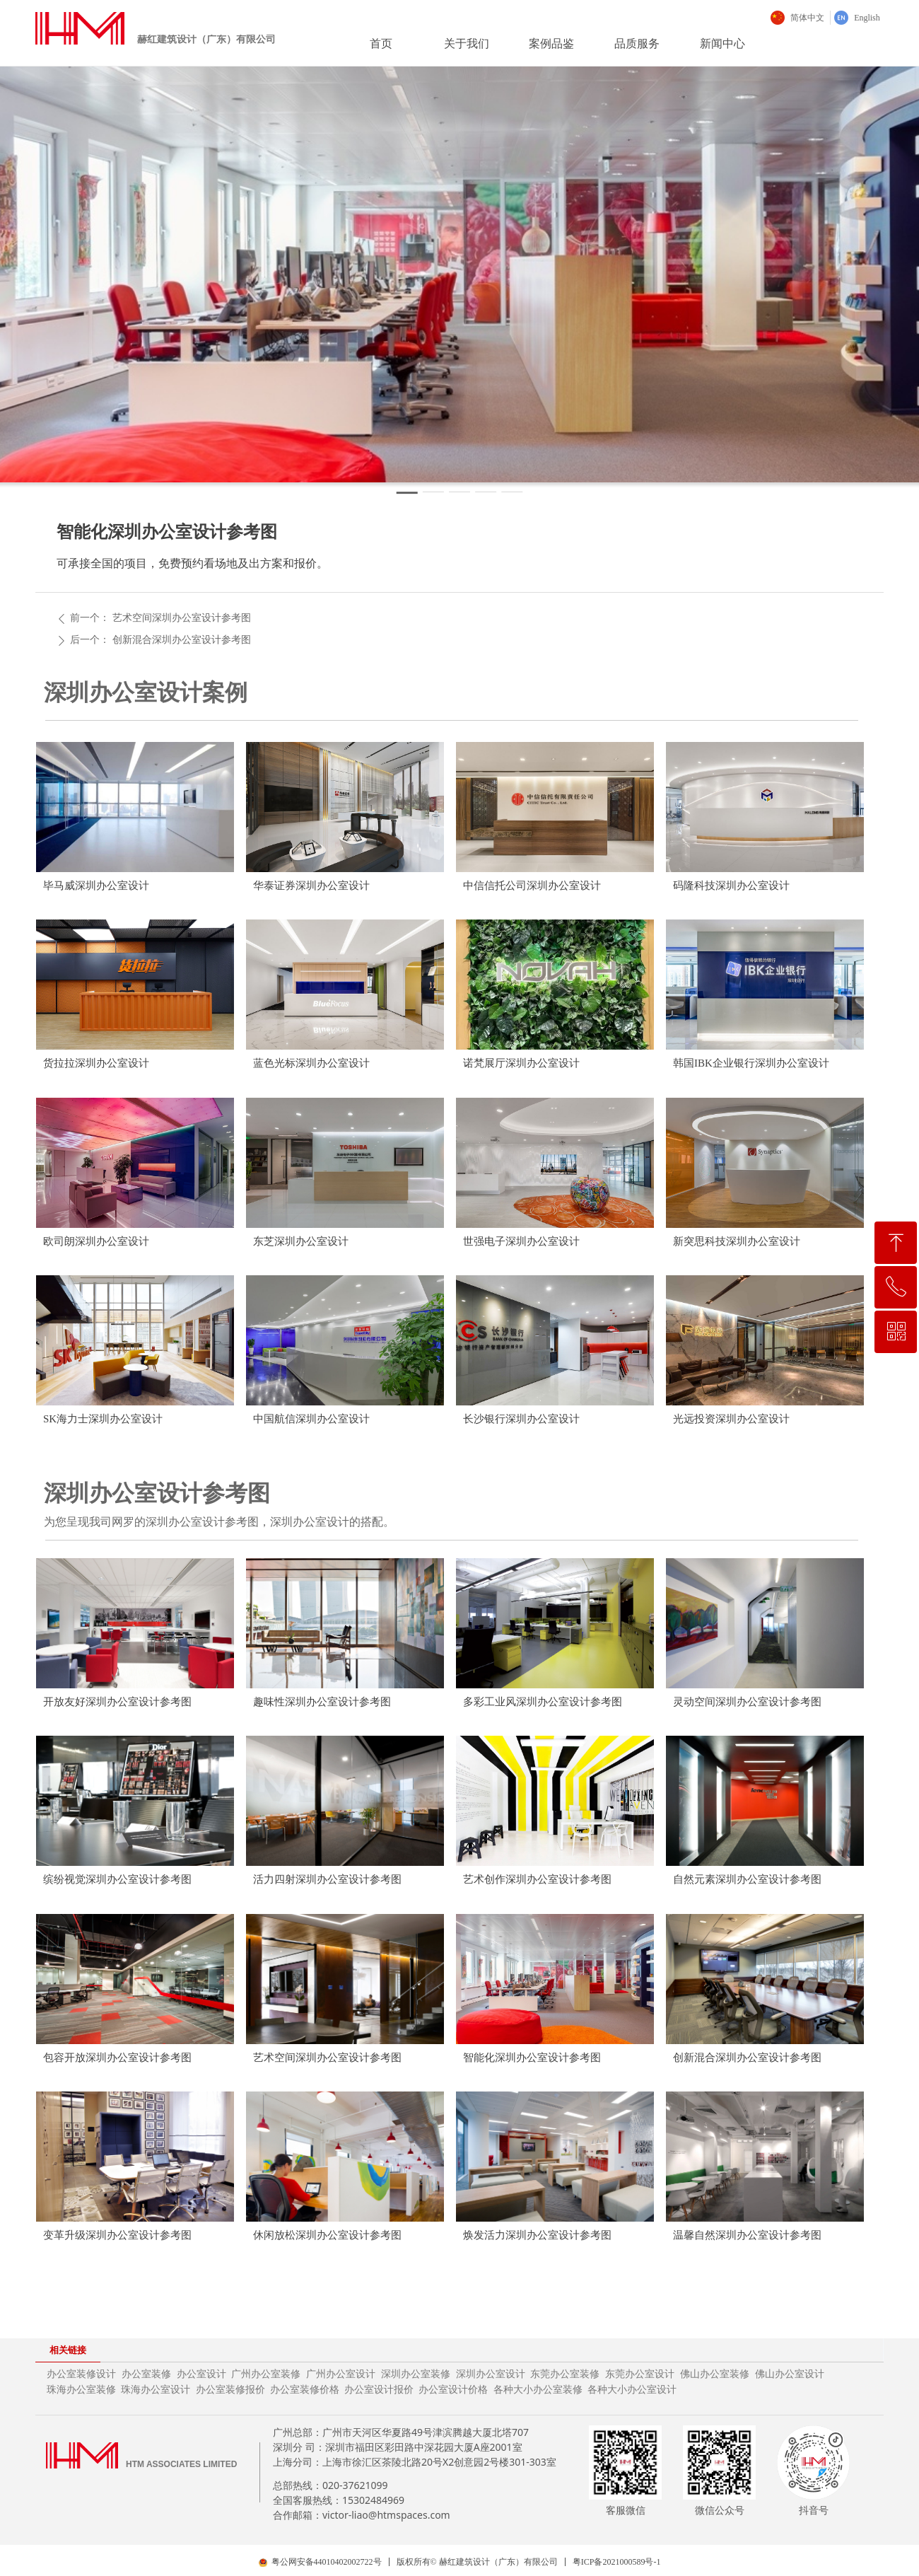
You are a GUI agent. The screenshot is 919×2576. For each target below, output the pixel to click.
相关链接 (67, 2350)
